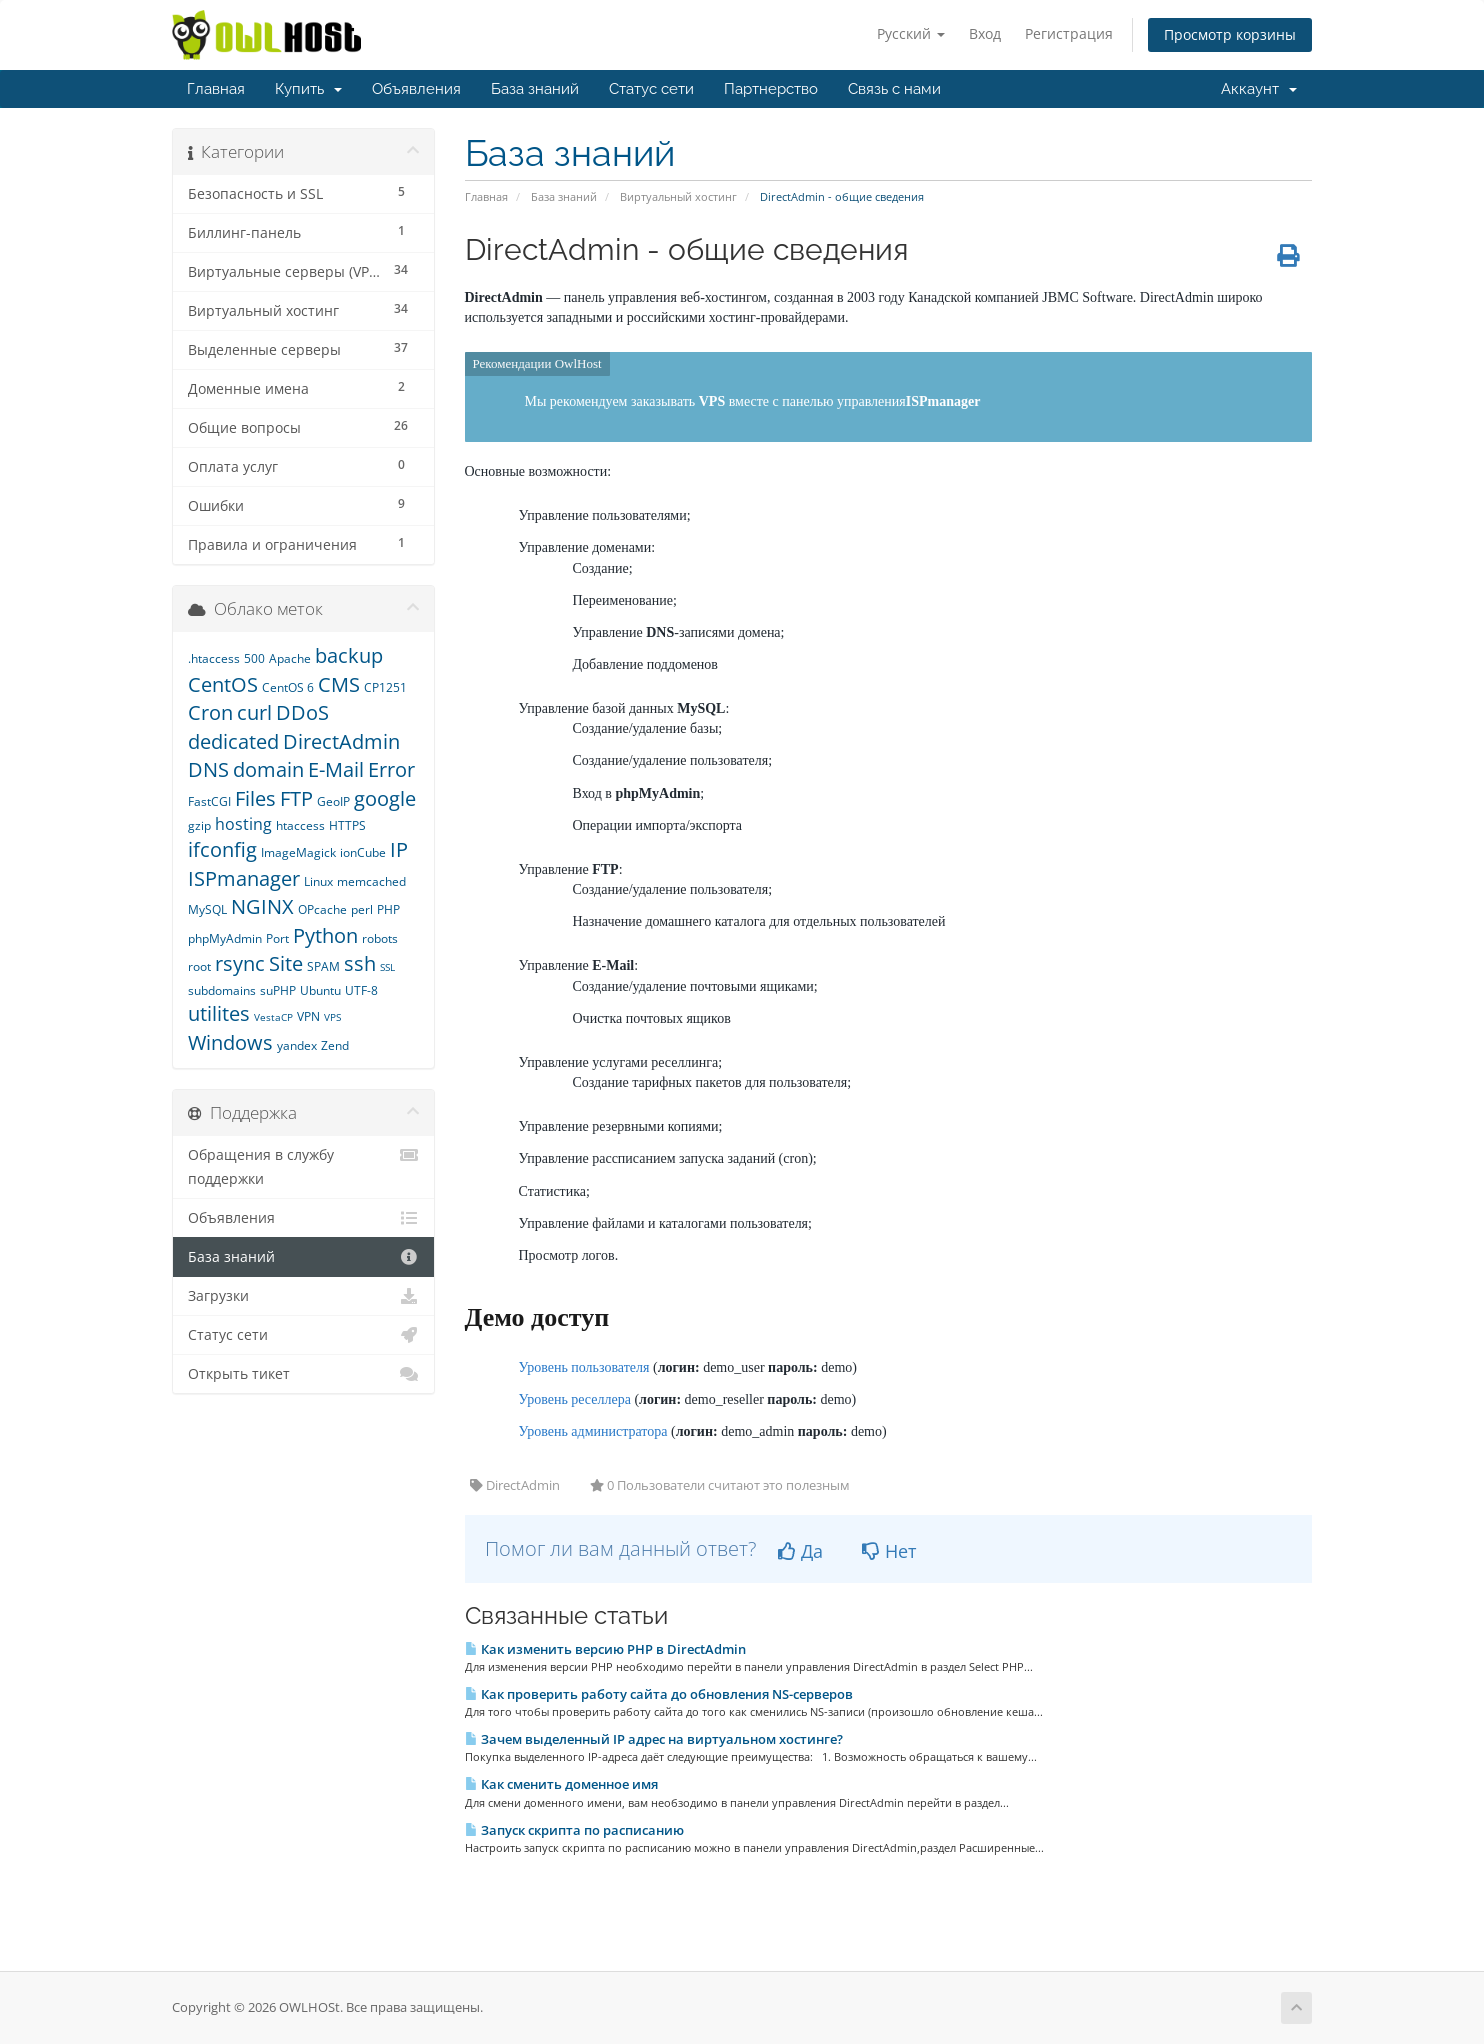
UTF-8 (361, 990)
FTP (296, 798)
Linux (318, 881)
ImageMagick (298, 852)
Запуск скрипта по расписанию (574, 1830)
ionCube (363, 852)
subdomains (222, 990)
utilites (219, 1013)
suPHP (278, 990)
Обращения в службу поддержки (303, 1165)
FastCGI (209, 801)
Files (255, 798)
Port (277, 938)
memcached (371, 881)
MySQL (207, 909)
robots (380, 938)
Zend (335, 1045)
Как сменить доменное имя (561, 1784)
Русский (911, 33)
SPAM (323, 966)
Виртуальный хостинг (678, 196)
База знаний (535, 89)
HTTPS (347, 825)
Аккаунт (1259, 89)
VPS (332, 1017)
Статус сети (651, 89)
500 (254, 658)
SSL (387, 967)
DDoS (302, 712)
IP (399, 849)
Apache (290, 658)
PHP (388, 909)
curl (254, 712)
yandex (297, 1045)
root (199, 966)
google (385, 798)
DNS (208, 769)
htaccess (300, 825)
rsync (240, 963)
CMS (339, 684)
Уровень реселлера (575, 1399)
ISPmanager (244, 878)
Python (325, 935)
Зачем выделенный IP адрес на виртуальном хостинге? (654, 1739)
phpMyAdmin (225, 938)
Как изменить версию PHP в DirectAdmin (605, 1649)
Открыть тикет (303, 1374)
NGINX (262, 906)
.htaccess (214, 658)
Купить (308, 89)
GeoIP (333, 801)
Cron (210, 712)
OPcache (322, 909)
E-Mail (336, 769)
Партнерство (771, 89)
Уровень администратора (593, 1431)
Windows (230, 1042)
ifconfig (222, 849)
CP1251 (385, 687)
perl (362, 909)
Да (800, 1551)
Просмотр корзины (1230, 34)
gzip (199, 825)
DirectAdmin (341, 741)
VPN (308, 1016)
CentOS (223, 684)
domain (268, 769)
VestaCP (273, 1017)
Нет (889, 1551)
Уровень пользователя (584, 1367)
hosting (243, 824)
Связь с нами (894, 89)
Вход (985, 33)
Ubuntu (320, 990)
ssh (360, 963)
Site (286, 963)
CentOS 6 (288, 687)
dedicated (233, 741)
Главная (216, 89)
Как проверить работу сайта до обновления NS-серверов (659, 1694)
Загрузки (303, 1296)
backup (349, 655)
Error (391, 769)
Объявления (416, 89)
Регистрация (1069, 33)
